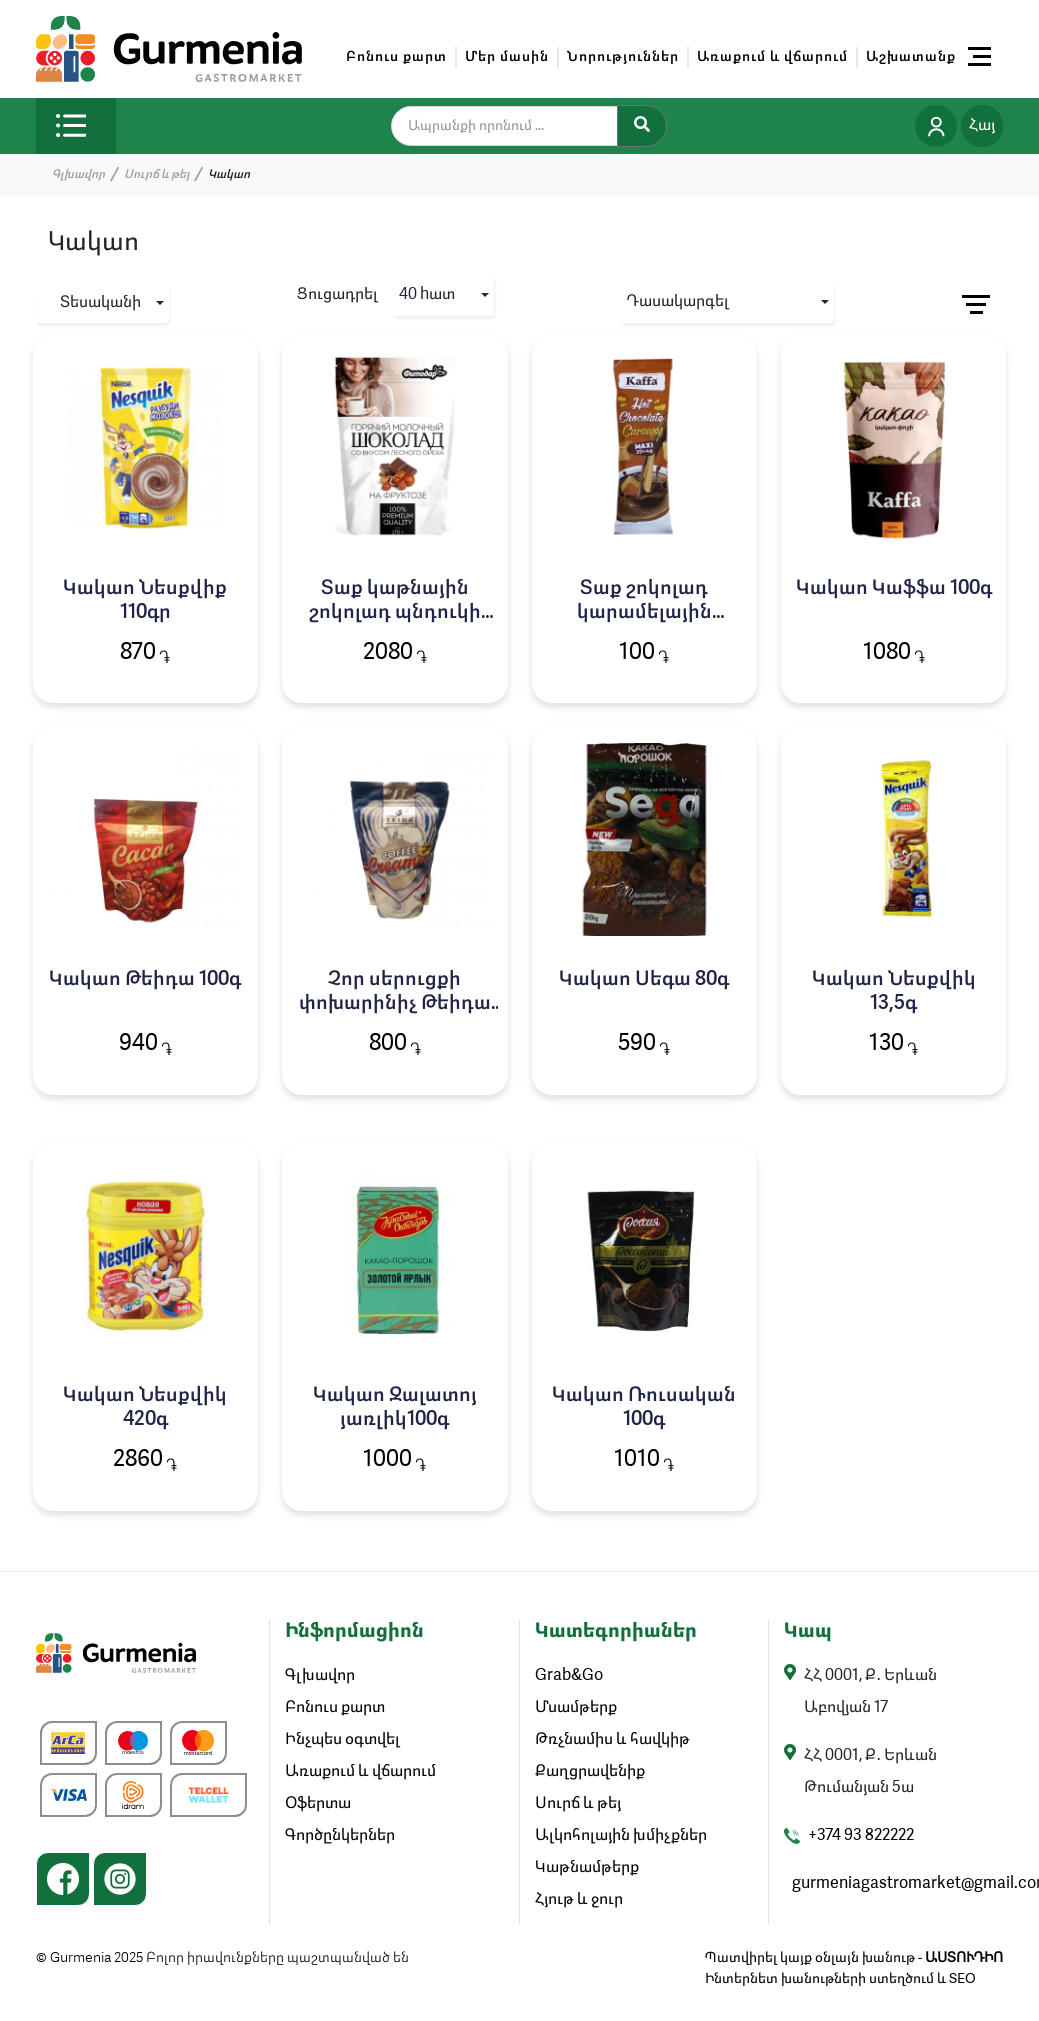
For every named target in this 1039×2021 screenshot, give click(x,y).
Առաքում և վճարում (772, 57)
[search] (517, 126)
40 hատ (427, 295)
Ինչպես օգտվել (342, 1740)
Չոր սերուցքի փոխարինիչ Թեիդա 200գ (395, 1004)
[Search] (642, 126)
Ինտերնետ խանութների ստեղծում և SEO (840, 1979)
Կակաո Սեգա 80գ (644, 980)
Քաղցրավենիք (590, 1772)
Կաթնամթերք (587, 1868)
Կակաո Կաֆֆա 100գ (894, 589)
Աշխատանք (911, 57)
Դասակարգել (678, 302)
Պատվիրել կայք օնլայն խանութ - (854, 1958)
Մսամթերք (576, 1708)
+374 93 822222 (861, 1836)
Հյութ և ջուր (579, 1900)
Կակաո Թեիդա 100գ (145, 980)
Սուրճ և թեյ (156, 175)
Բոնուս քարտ (396, 57)
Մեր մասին (507, 57)
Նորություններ (623, 57)
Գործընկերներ (340, 1836)
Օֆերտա (318, 1804)
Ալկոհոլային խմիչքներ (621, 1836)
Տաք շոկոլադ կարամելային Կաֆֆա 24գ (644, 613)
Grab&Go (569, 1676)
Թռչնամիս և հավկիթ (612, 1740)
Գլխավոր (78, 175)
